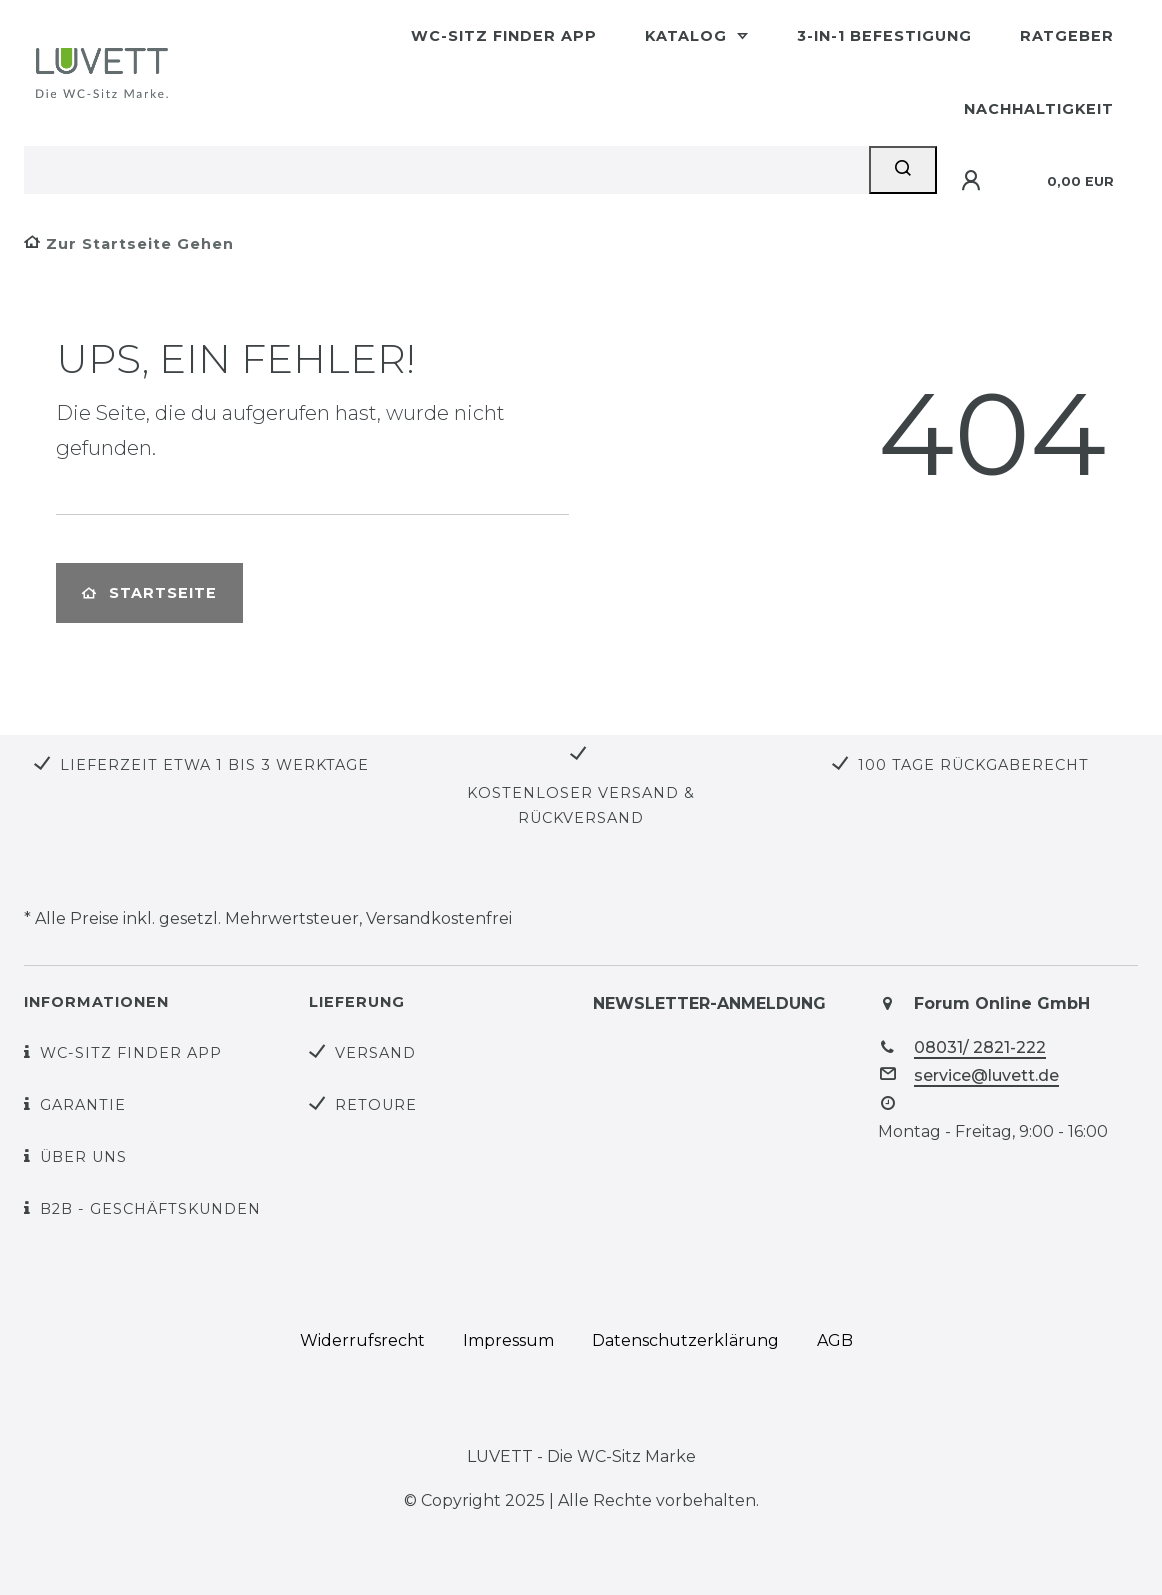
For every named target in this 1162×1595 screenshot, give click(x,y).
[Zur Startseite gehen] (129, 244)
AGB (835, 1340)
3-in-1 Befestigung (884, 36)
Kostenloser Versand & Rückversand (581, 805)
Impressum (508, 1340)
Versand (375, 1053)
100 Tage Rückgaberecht (973, 765)
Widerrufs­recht (362, 1340)
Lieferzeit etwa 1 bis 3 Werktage (214, 765)
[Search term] (446, 170)
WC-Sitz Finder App (504, 36)
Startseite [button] (149, 593)
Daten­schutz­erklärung (685, 1340)
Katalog (688, 36)
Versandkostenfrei (439, 918)
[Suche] (903, 170)
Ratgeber (1067, 36)
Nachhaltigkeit (1039, 109)
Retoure (376, 1105)
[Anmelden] (974, 181)
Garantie (83, 1105)
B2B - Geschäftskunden (150, 1209)
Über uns (83, 1157)
